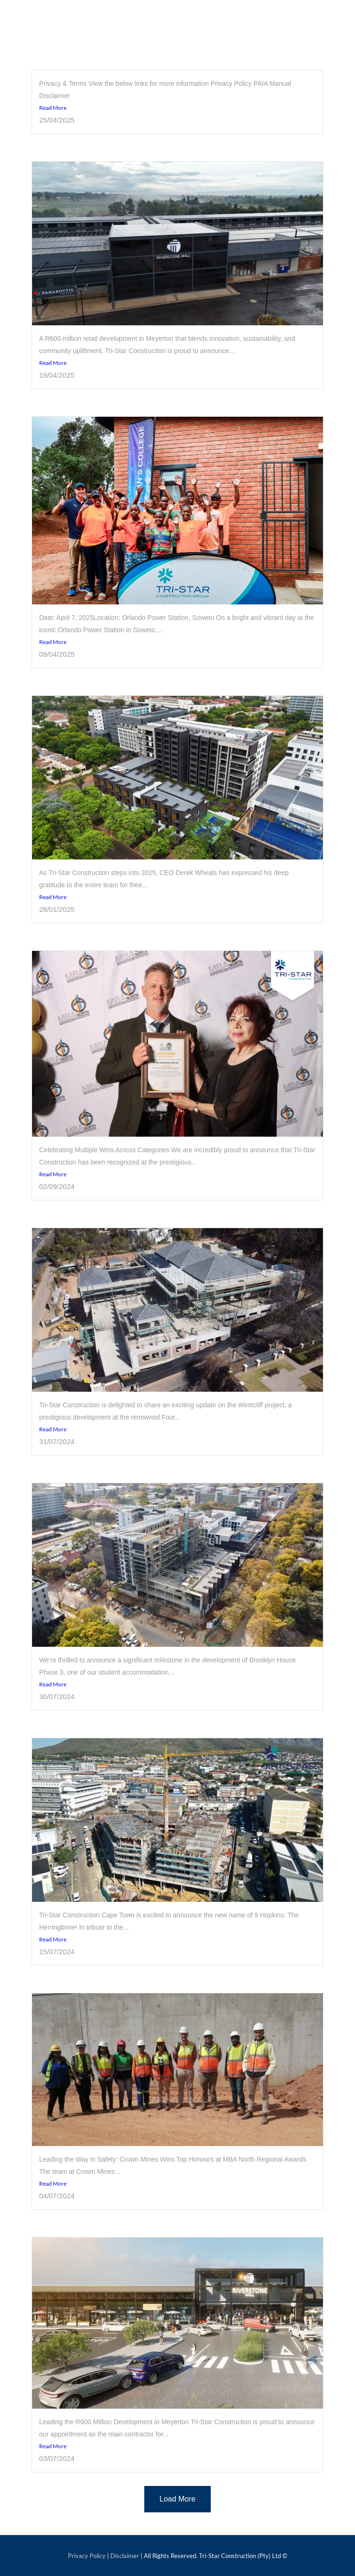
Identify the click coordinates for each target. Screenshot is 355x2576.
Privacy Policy (87, 2555)
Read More (52, 107)
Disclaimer (124, 2555)
